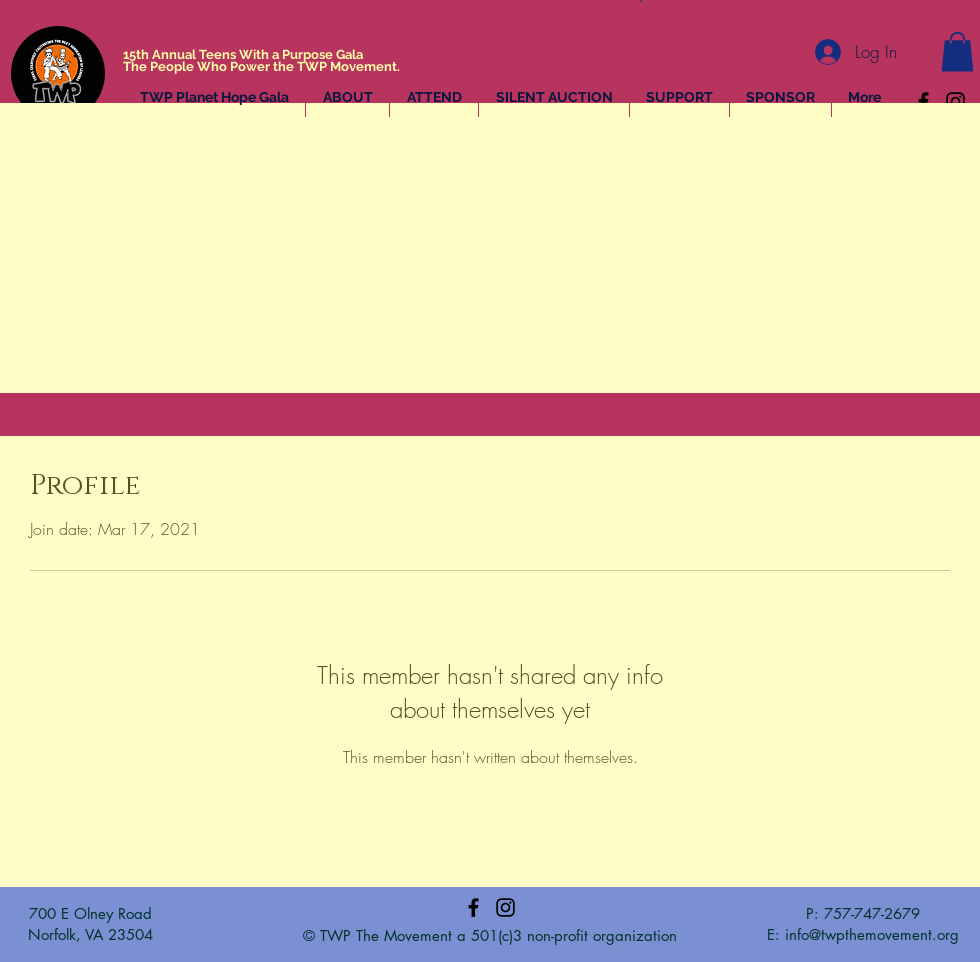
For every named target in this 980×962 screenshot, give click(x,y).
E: (776, 934)
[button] (957, 51)
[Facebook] (923, 101)
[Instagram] (955, 101)
